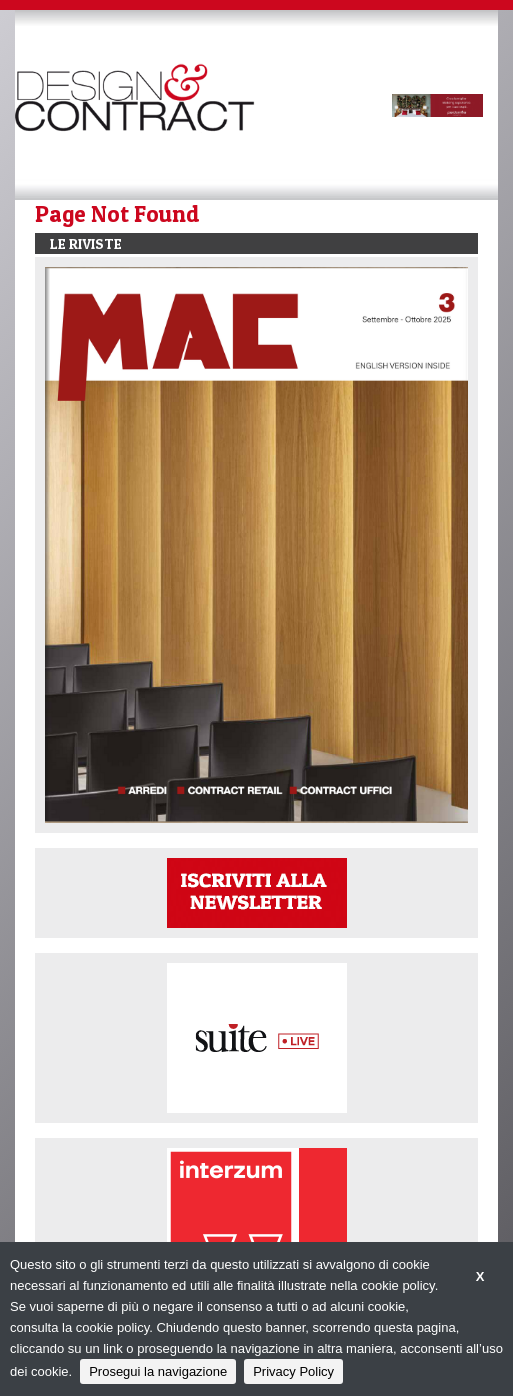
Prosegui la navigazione (158, 1371)
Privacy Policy (293, 1371)
